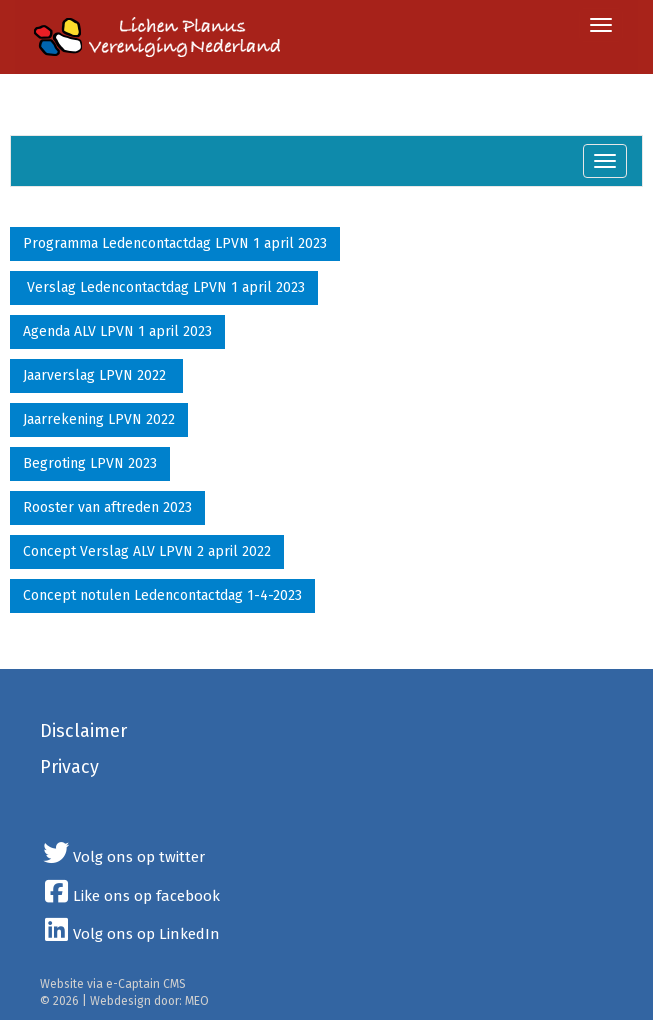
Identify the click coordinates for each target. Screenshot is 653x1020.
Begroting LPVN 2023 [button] (90, 463)
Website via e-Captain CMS (113, 984)
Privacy (69, 767)
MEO (197, 1001)
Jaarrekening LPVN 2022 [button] (99, 419)
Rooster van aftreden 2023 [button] (107, 507)
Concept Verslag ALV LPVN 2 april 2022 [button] (147, 551)
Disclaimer (83, 731)
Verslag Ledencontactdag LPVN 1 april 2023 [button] (164, 287)
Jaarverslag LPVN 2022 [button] (96, 375)
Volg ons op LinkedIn (130, 934)
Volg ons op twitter (122, 857)
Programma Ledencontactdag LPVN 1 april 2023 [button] (175, 243)
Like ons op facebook (130, 896)
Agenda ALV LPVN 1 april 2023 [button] (117, 331)
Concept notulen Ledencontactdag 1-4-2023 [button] (162, 595)
